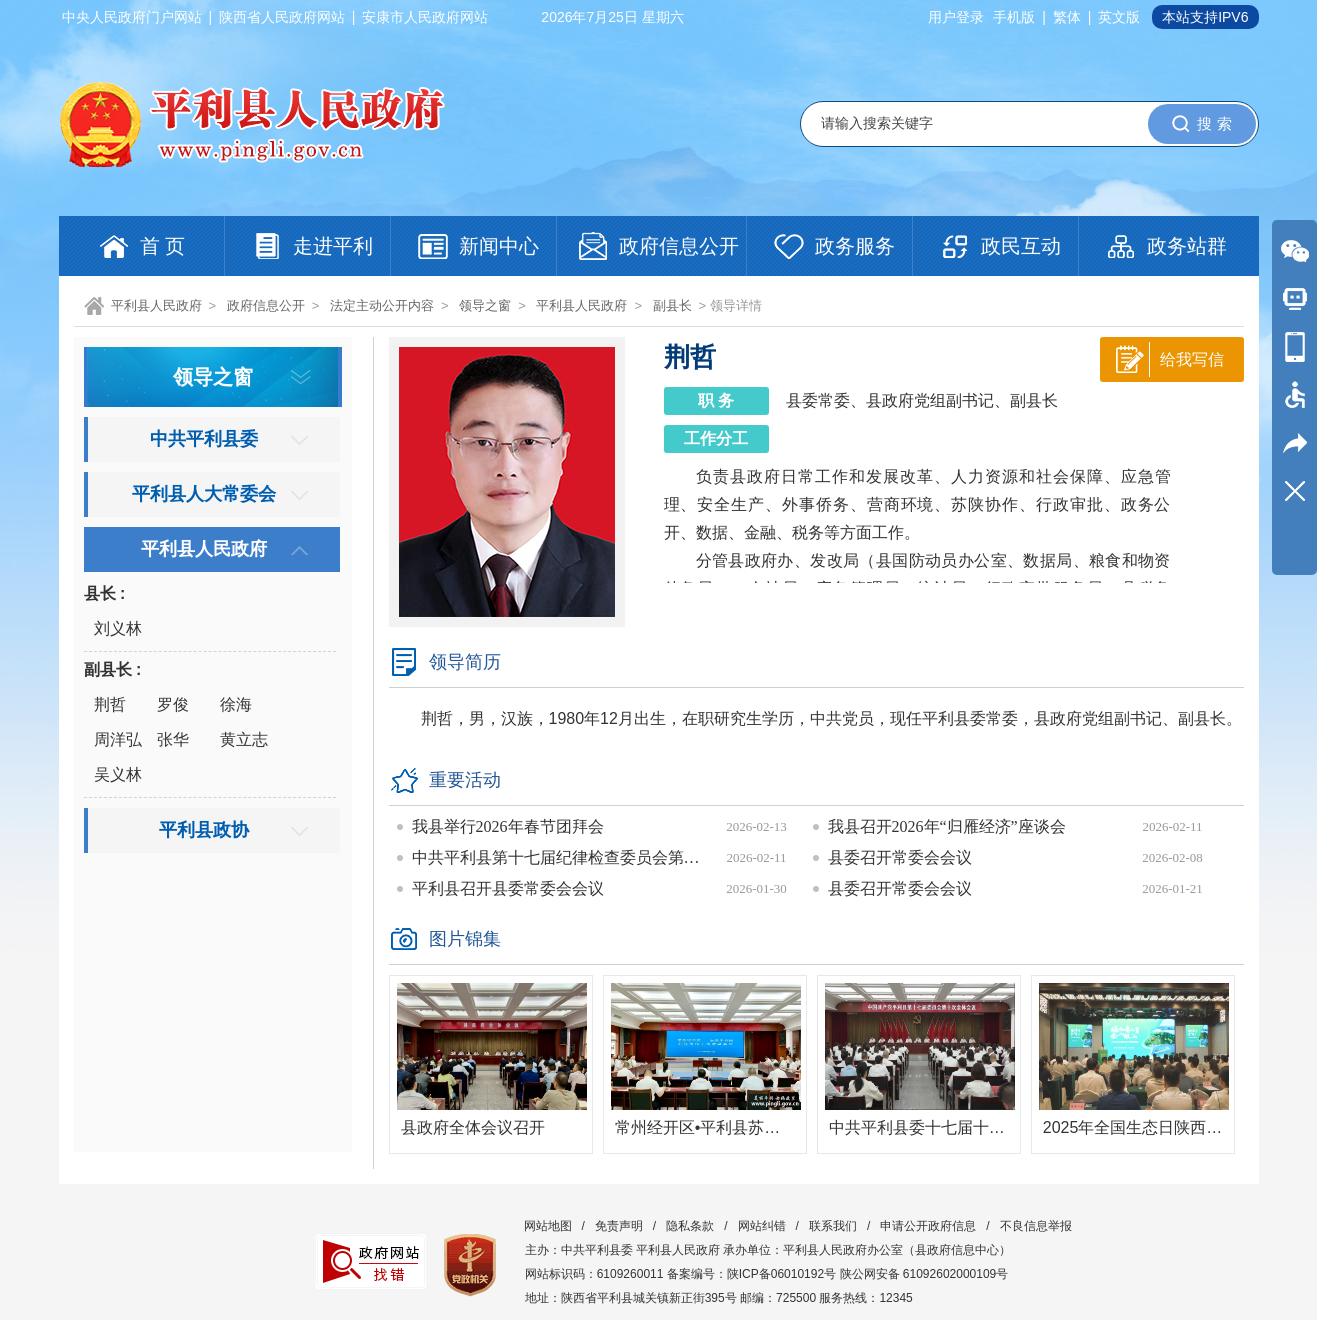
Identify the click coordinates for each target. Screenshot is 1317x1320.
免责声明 (619, 1226)
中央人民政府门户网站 (132, 17)
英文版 (1119, 17)
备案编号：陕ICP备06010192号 (751, 1274)
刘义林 (118, 628)
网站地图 (548, 1226)
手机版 (1014, 17)
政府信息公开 (266, 305)
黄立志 (244, 739)
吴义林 (118, 774)
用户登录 (956, 17)
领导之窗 (485, 305)
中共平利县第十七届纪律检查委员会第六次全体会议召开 (562, 857)
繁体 (1067, 17)
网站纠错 (762, 1226)
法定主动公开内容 (382, 305)
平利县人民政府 (156, 305)
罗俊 (173, 704)
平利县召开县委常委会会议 (508, 888)
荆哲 (110, 704)
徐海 (236, 704)
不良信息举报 (1036, 1226)
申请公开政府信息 (928, 1226)
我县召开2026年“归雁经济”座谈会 (947, 826)
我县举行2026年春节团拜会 (508, 826)
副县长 (672, 305)
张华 (173, 739)
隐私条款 (690, 1226)
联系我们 (833, 1226)
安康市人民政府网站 (425, 17)
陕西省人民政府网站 (282, 17)
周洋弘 (118, 739)
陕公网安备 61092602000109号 (924, 1274)
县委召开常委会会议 (900, 857)
